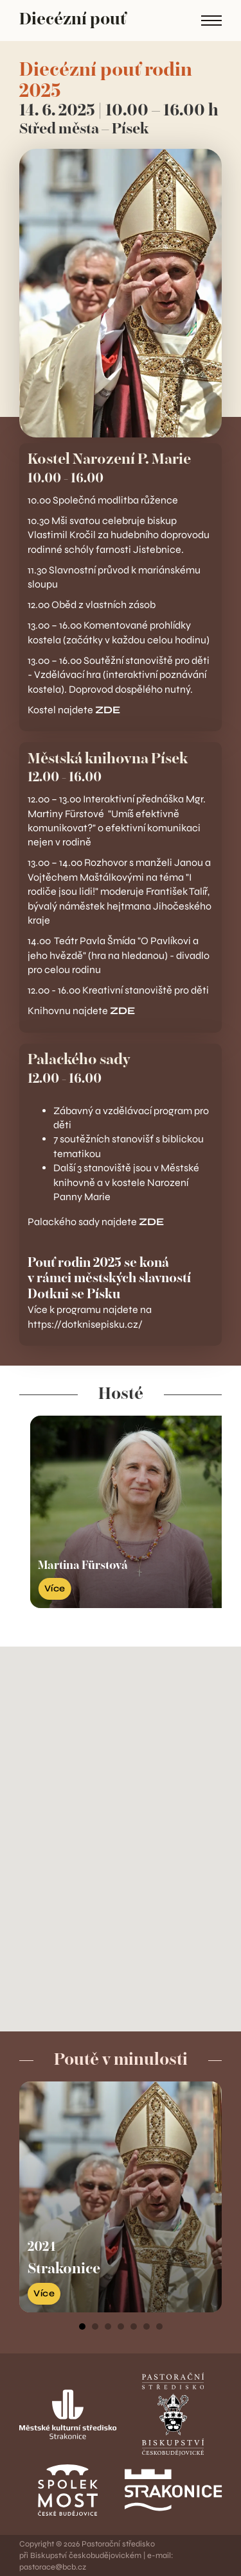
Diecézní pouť (72, 20)
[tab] (82, 2326)
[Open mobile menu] (211, 20)
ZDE (107, 710)
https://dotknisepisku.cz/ (86, 1324)
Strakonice (64, 2269)
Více (44, 2293)
